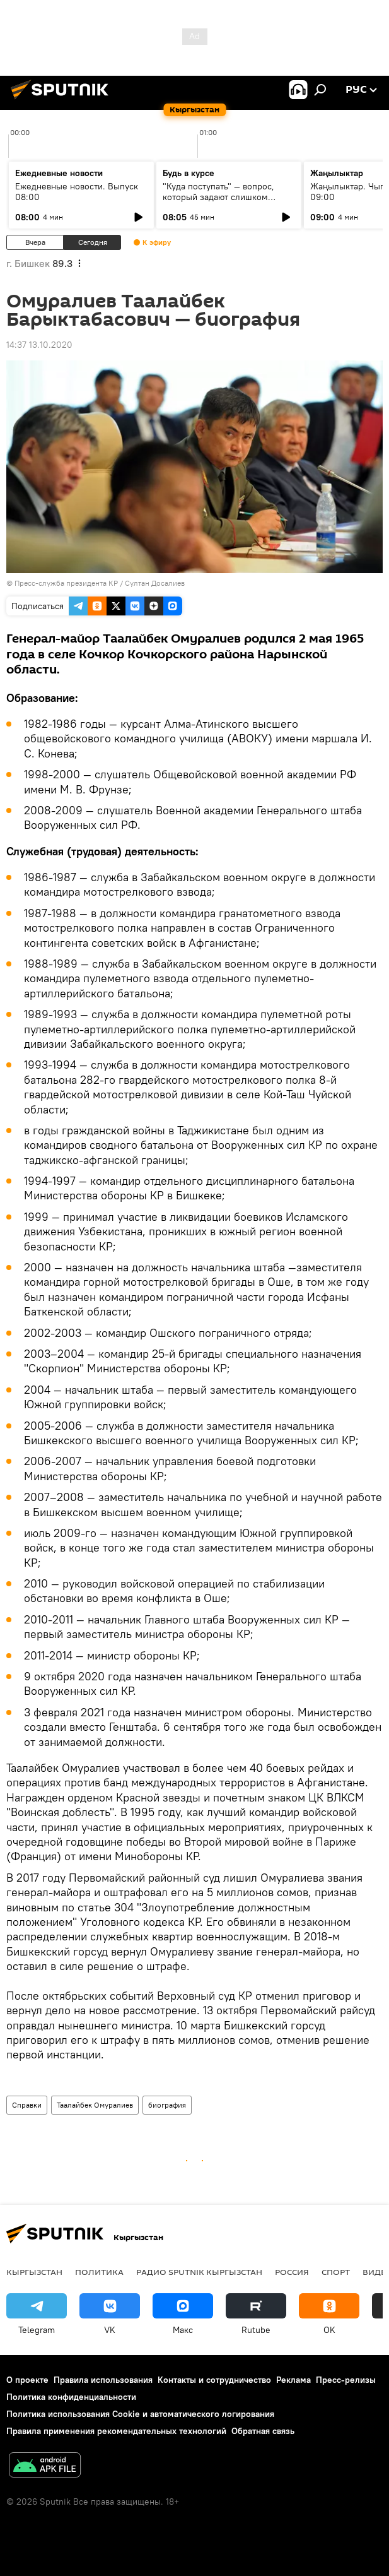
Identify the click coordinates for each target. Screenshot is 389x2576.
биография (167, 2105)
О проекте (27, 2379)
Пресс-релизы (346, 2379)
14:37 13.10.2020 (39, 344)
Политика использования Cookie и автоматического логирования (140, 2413)
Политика (99, 2271)
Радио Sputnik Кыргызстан (199, 2271)
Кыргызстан (34, 2271)
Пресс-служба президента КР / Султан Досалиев (100, 583)
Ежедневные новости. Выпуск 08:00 (76, 192)
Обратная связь (262, 2431)
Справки (27, 2105)
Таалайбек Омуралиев (95, 2105)
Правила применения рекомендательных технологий (116, 2431)
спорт (336, 2271)
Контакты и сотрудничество (214, 2379)
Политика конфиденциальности (71, 2396)
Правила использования (103, 2379)
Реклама (293, 2379)
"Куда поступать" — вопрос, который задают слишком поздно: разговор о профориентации (218, 202)
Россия (292, 2271)
